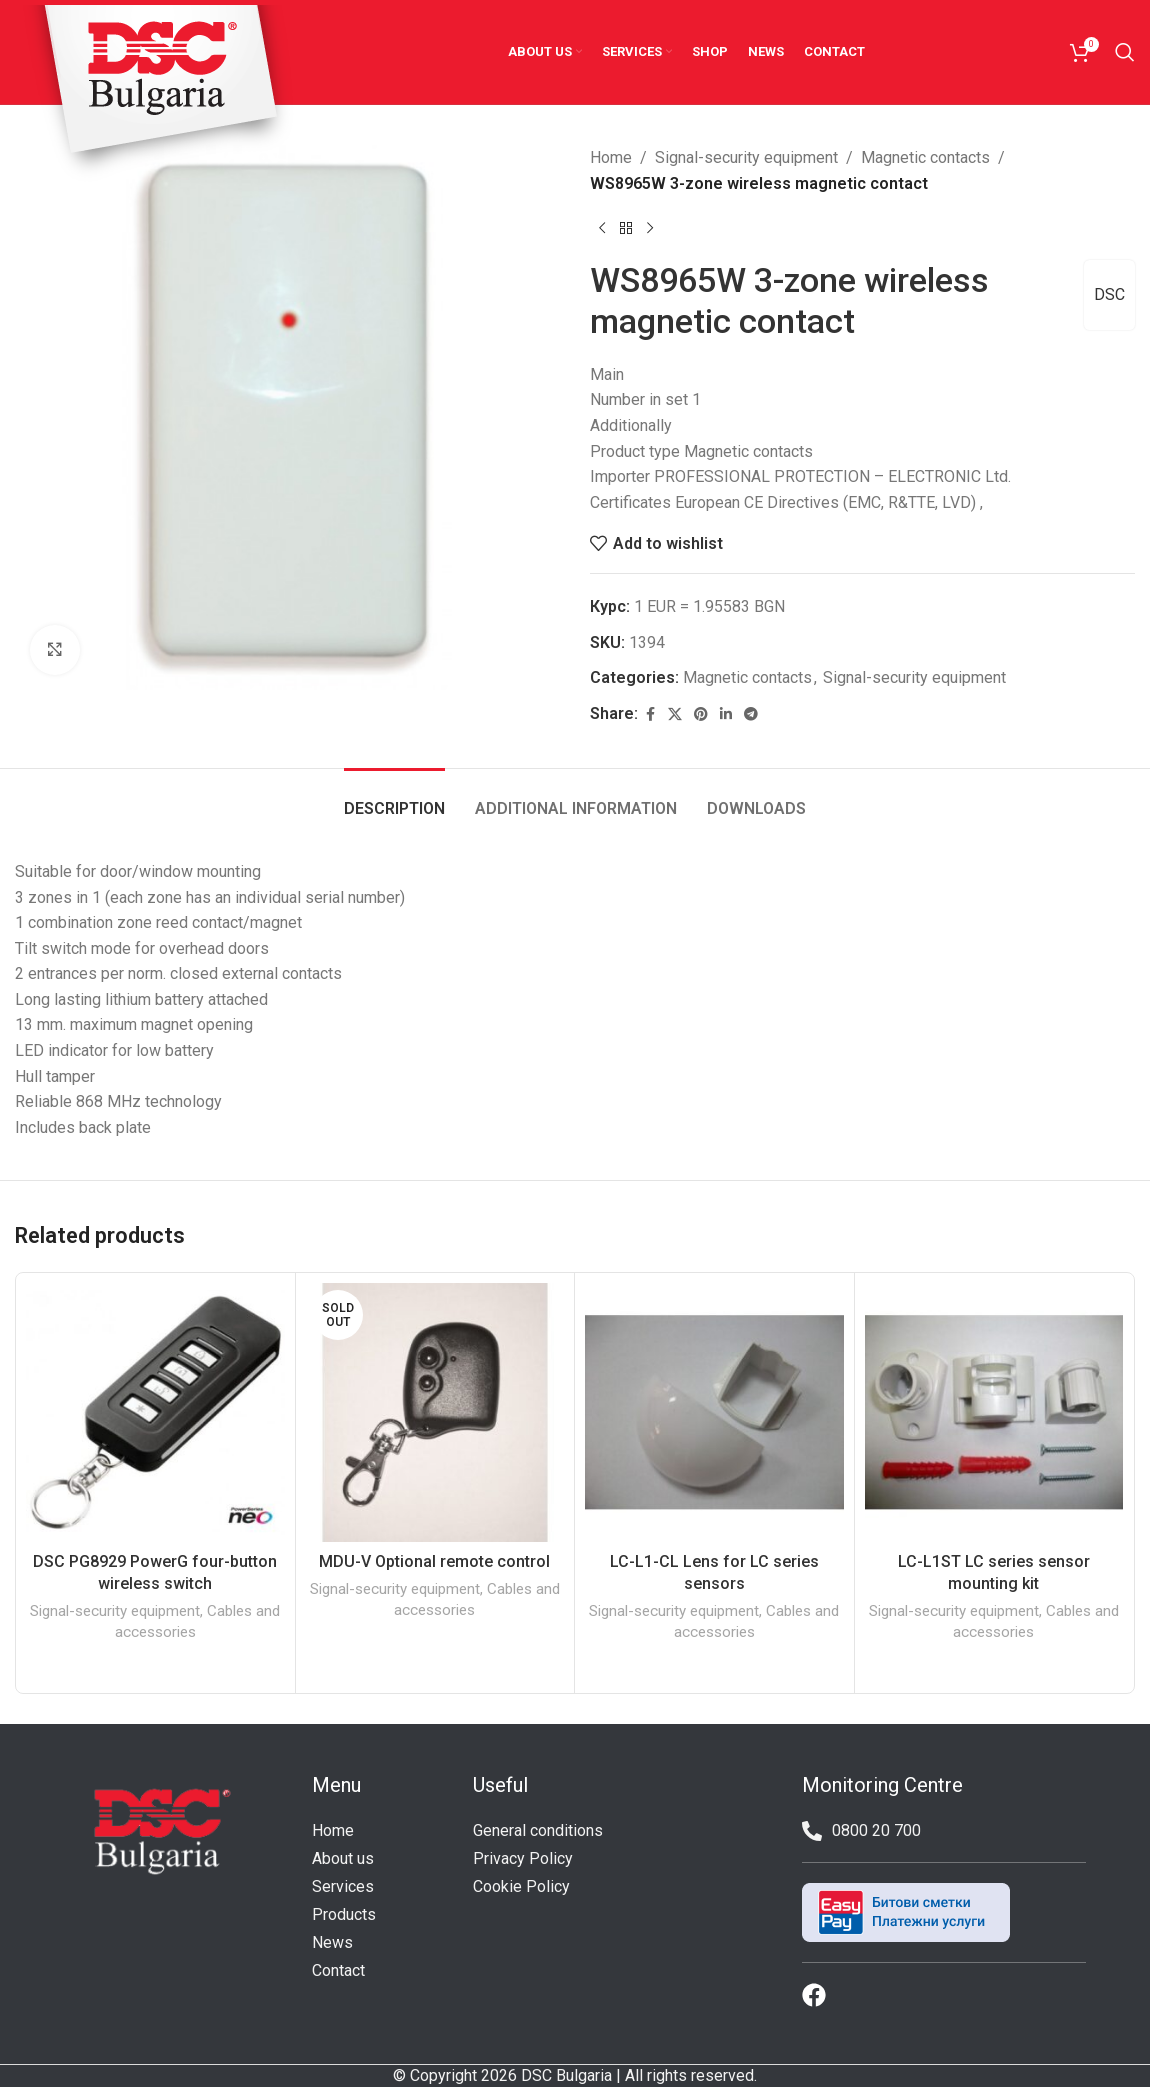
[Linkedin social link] (726, 714)
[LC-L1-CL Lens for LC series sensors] (714, 1412)
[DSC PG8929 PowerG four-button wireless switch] (155, 1412)
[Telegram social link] (751, 714)
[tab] (394, 798)
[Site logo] (159, 92)
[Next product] (650, 228)
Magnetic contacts (925, 157)
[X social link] (675, 714)
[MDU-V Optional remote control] (435, 1412)
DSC (1109, 294)
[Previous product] (602, 228)
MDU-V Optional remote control (434, 1561)
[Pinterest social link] (701, 714)
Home (611, 157)
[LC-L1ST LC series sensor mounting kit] (994, 1412)
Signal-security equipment (746, 157)
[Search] (1125, 52)
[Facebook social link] (650, 714)
